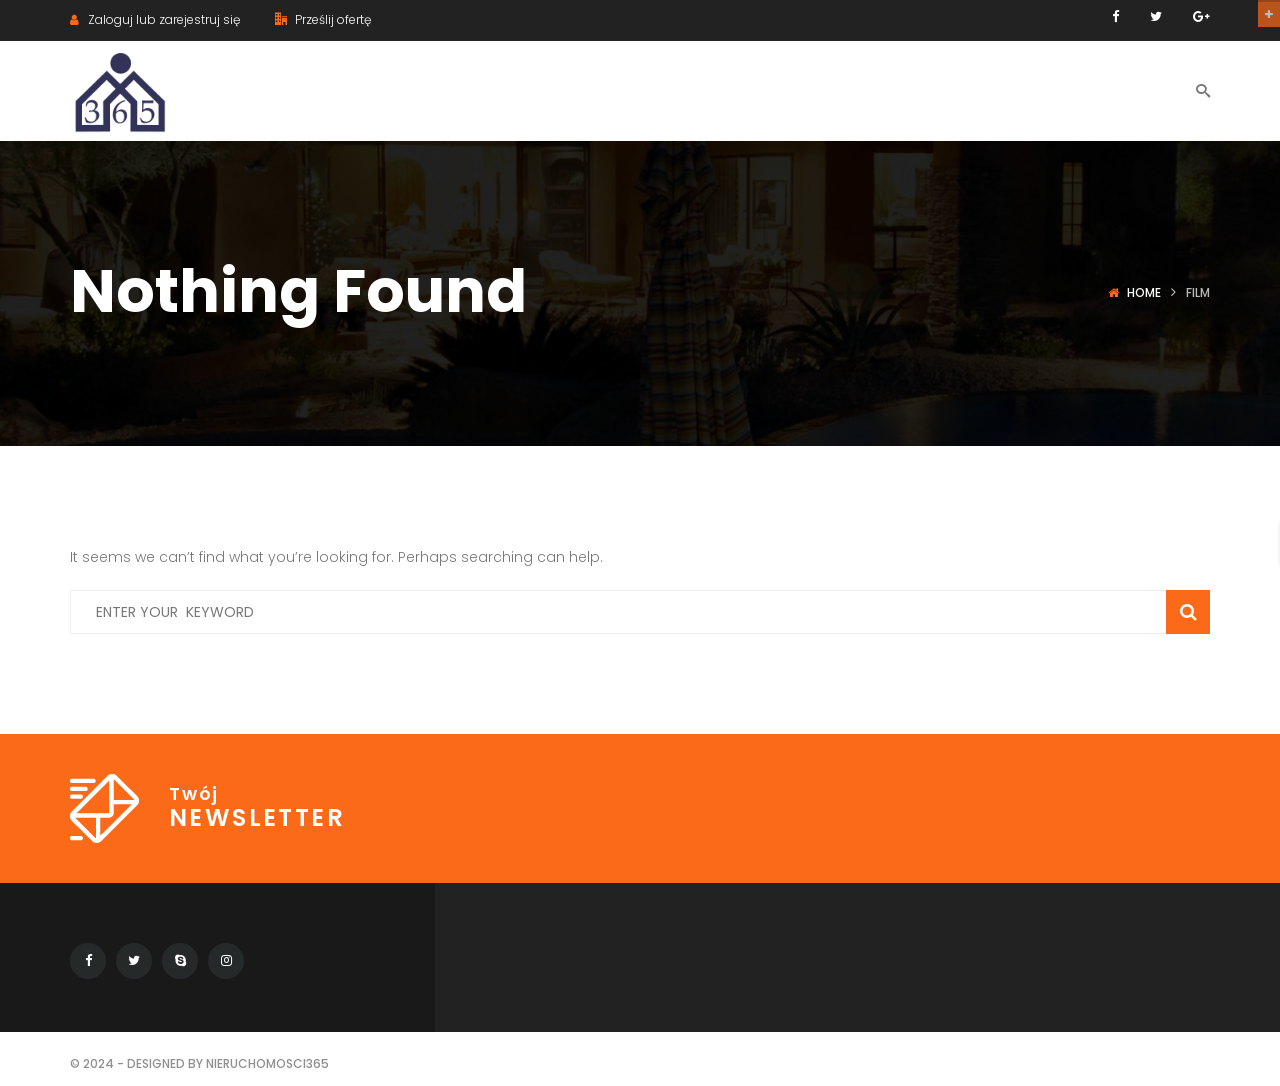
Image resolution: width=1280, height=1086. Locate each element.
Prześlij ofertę (323, 19)
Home (1144, 292)
